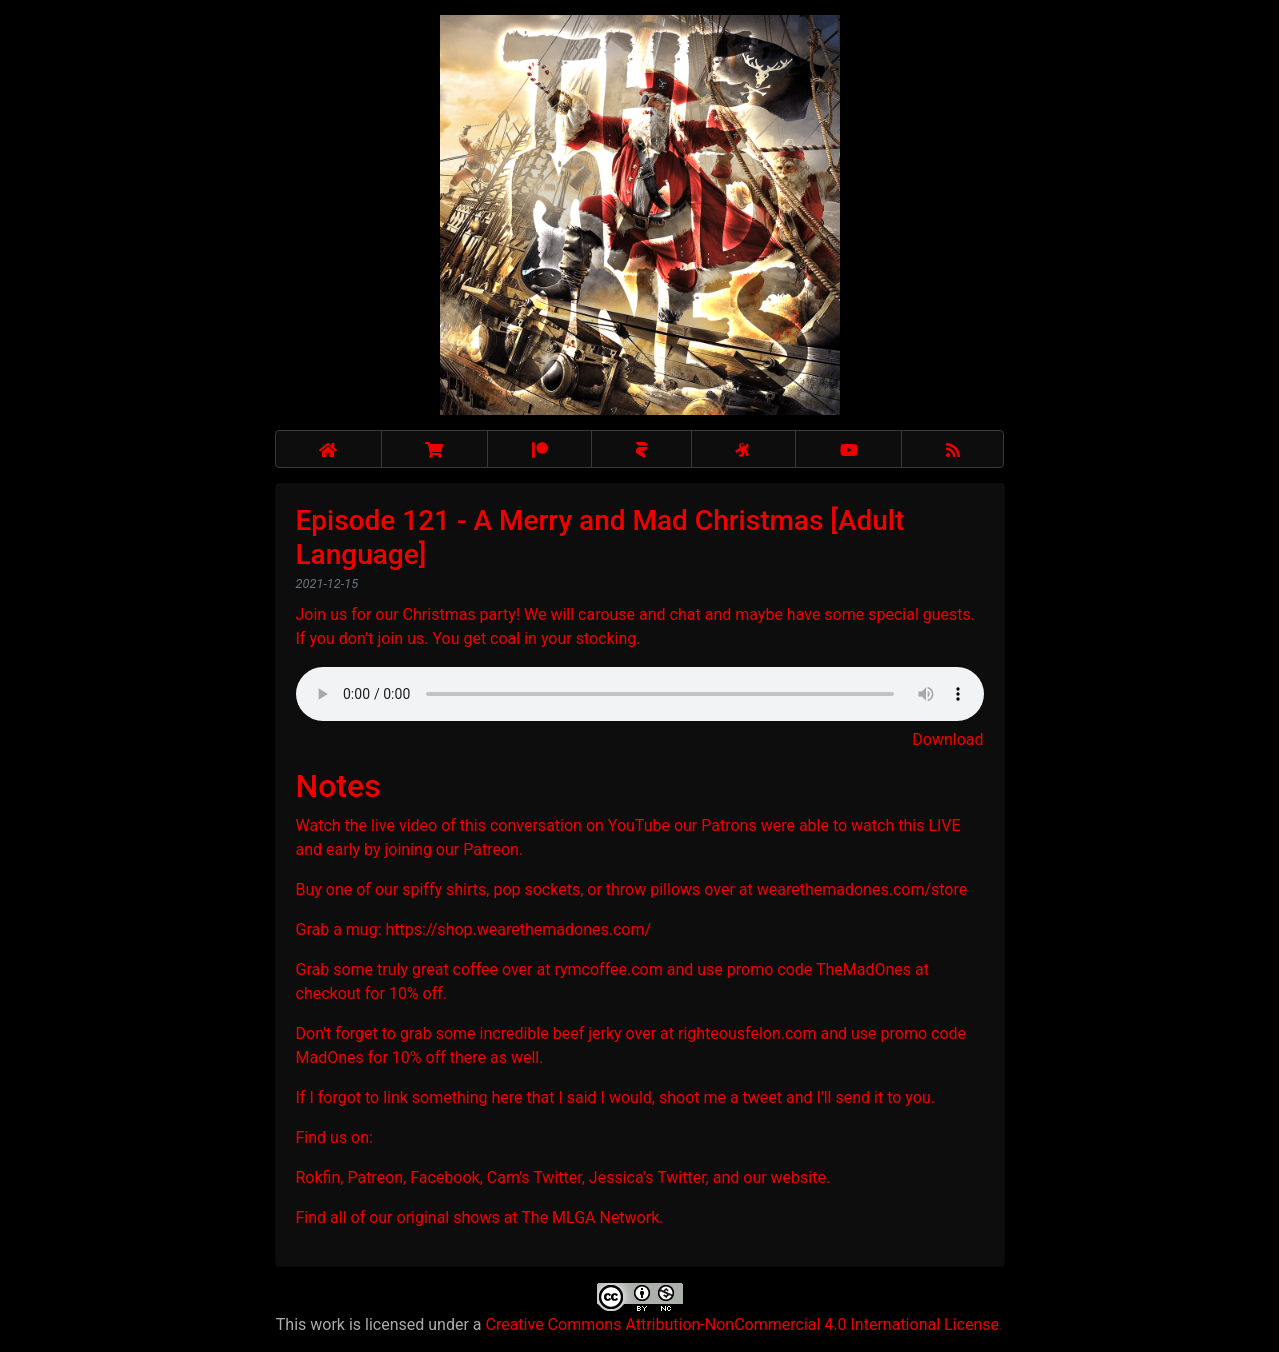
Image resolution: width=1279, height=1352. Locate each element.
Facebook (444, 1177)
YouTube (639, 825)
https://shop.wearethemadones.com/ (519, 929)
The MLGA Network (590, 1217)
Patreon (491, 849)
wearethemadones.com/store (862, 889)
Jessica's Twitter (647, 1177)
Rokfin (318, 1177)
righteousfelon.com (747, 1033)
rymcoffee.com (608, 969)
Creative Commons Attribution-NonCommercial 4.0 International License (741, 1324)
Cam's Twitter (534, 1177)
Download (947, 739)
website (798, 1177)
